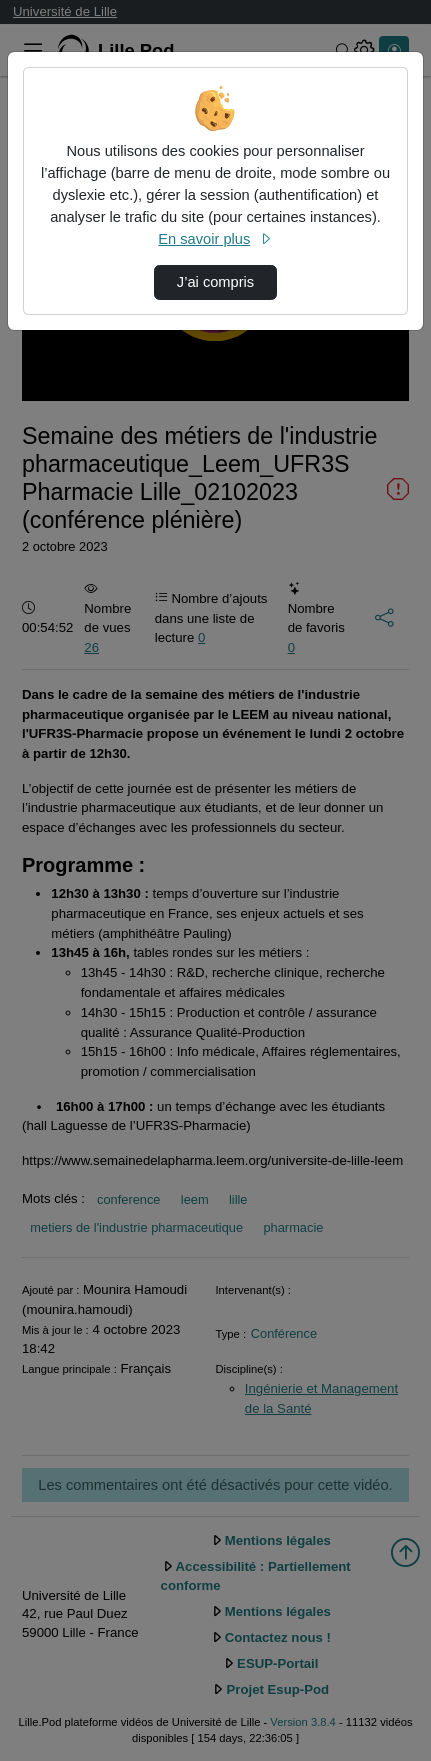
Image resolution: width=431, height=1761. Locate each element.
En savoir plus (215, 239)
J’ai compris (215, 282)
